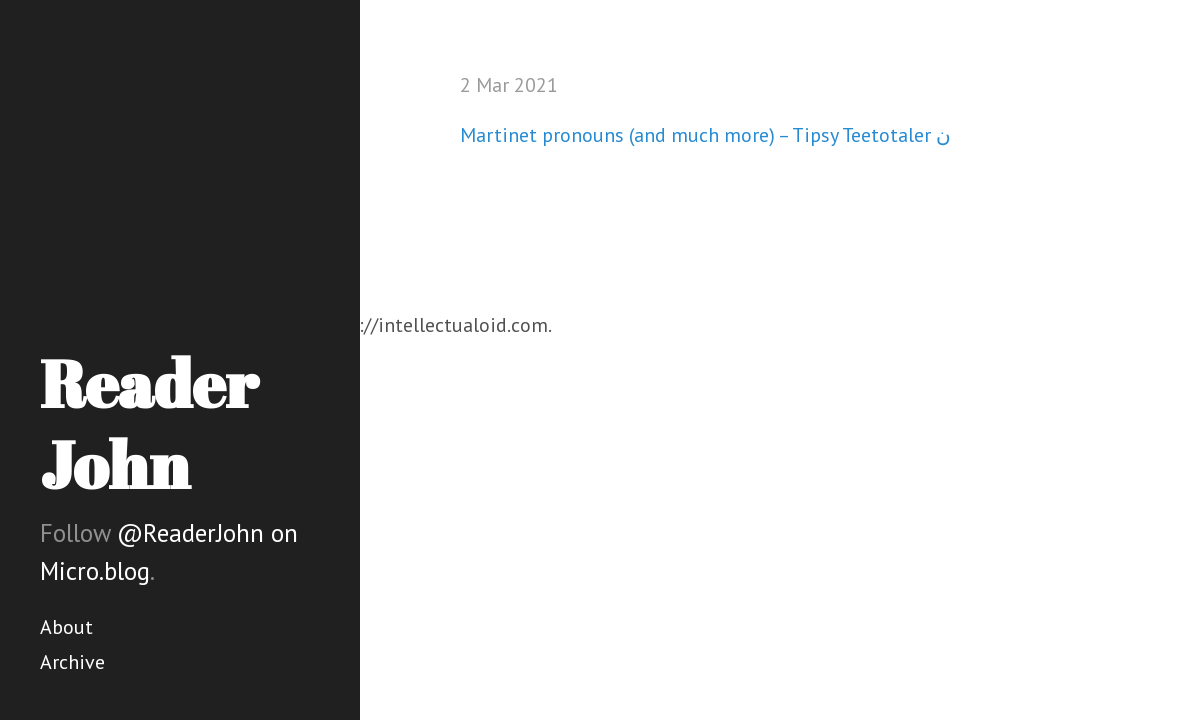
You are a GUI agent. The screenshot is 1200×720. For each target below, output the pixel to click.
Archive (72, 662)
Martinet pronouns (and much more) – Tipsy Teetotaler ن (705, 135)
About (66, 627)
